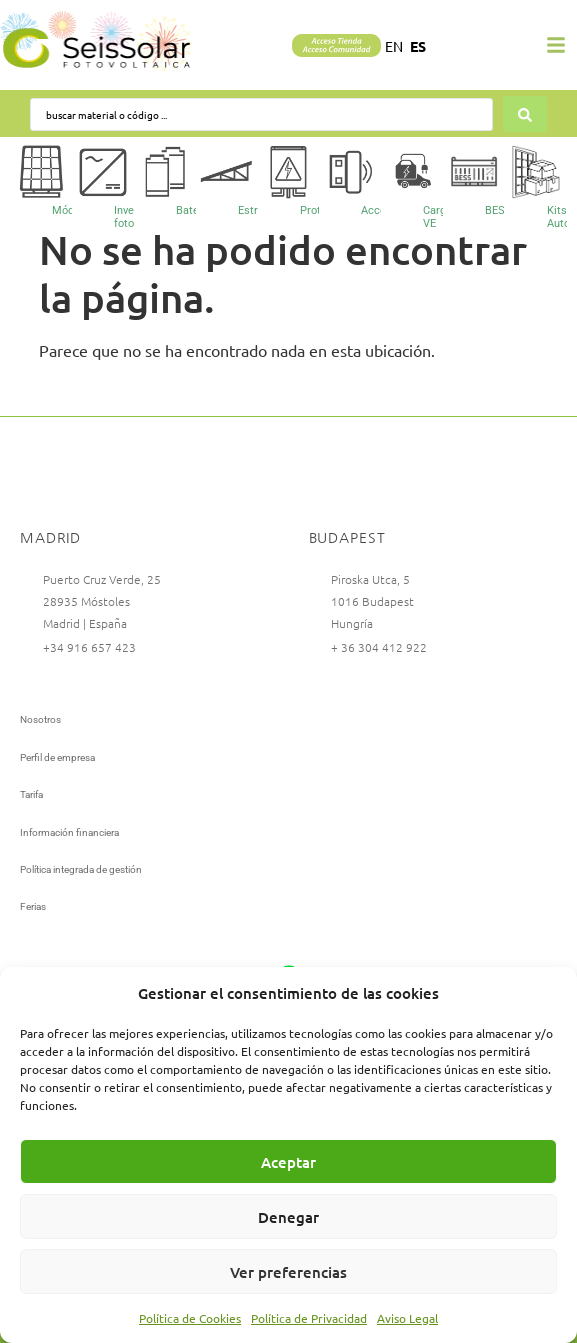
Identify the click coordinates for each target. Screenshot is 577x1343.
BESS (498, 210)
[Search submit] (525, 114)
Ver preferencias (288, 1272)
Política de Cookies (190, 1318)
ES (418, 46)
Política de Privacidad (309, 1318)
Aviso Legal (407, 1318)
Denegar (288, 1217)
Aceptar (288, 1162)
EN (394, 46)
